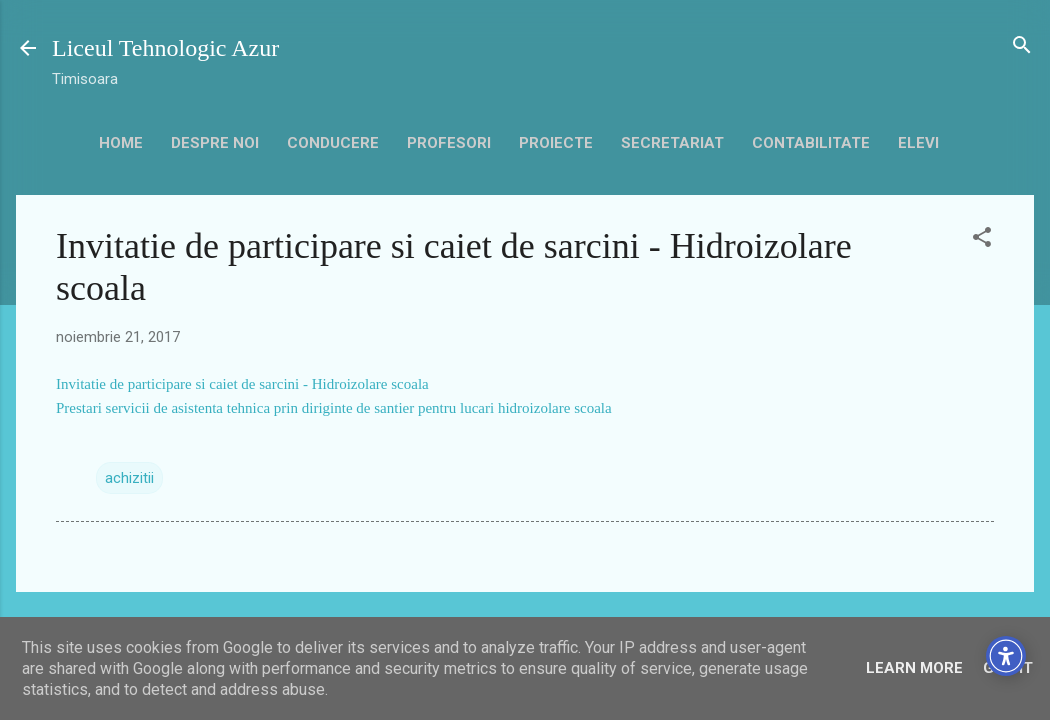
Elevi (918, 143)
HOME (121, 143)
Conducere (333, 143)
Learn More (914, 668)
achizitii (129, 478)
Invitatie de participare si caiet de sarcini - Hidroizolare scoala (242, 384)
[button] (982, 238)
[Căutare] (1022, 46)
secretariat (672, 143)
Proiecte (556, 143)
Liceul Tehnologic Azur (165, 48)
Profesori (449, 143)
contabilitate (811, 143)
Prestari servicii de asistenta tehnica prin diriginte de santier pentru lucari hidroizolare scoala (334, 408)
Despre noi (215, 143)
